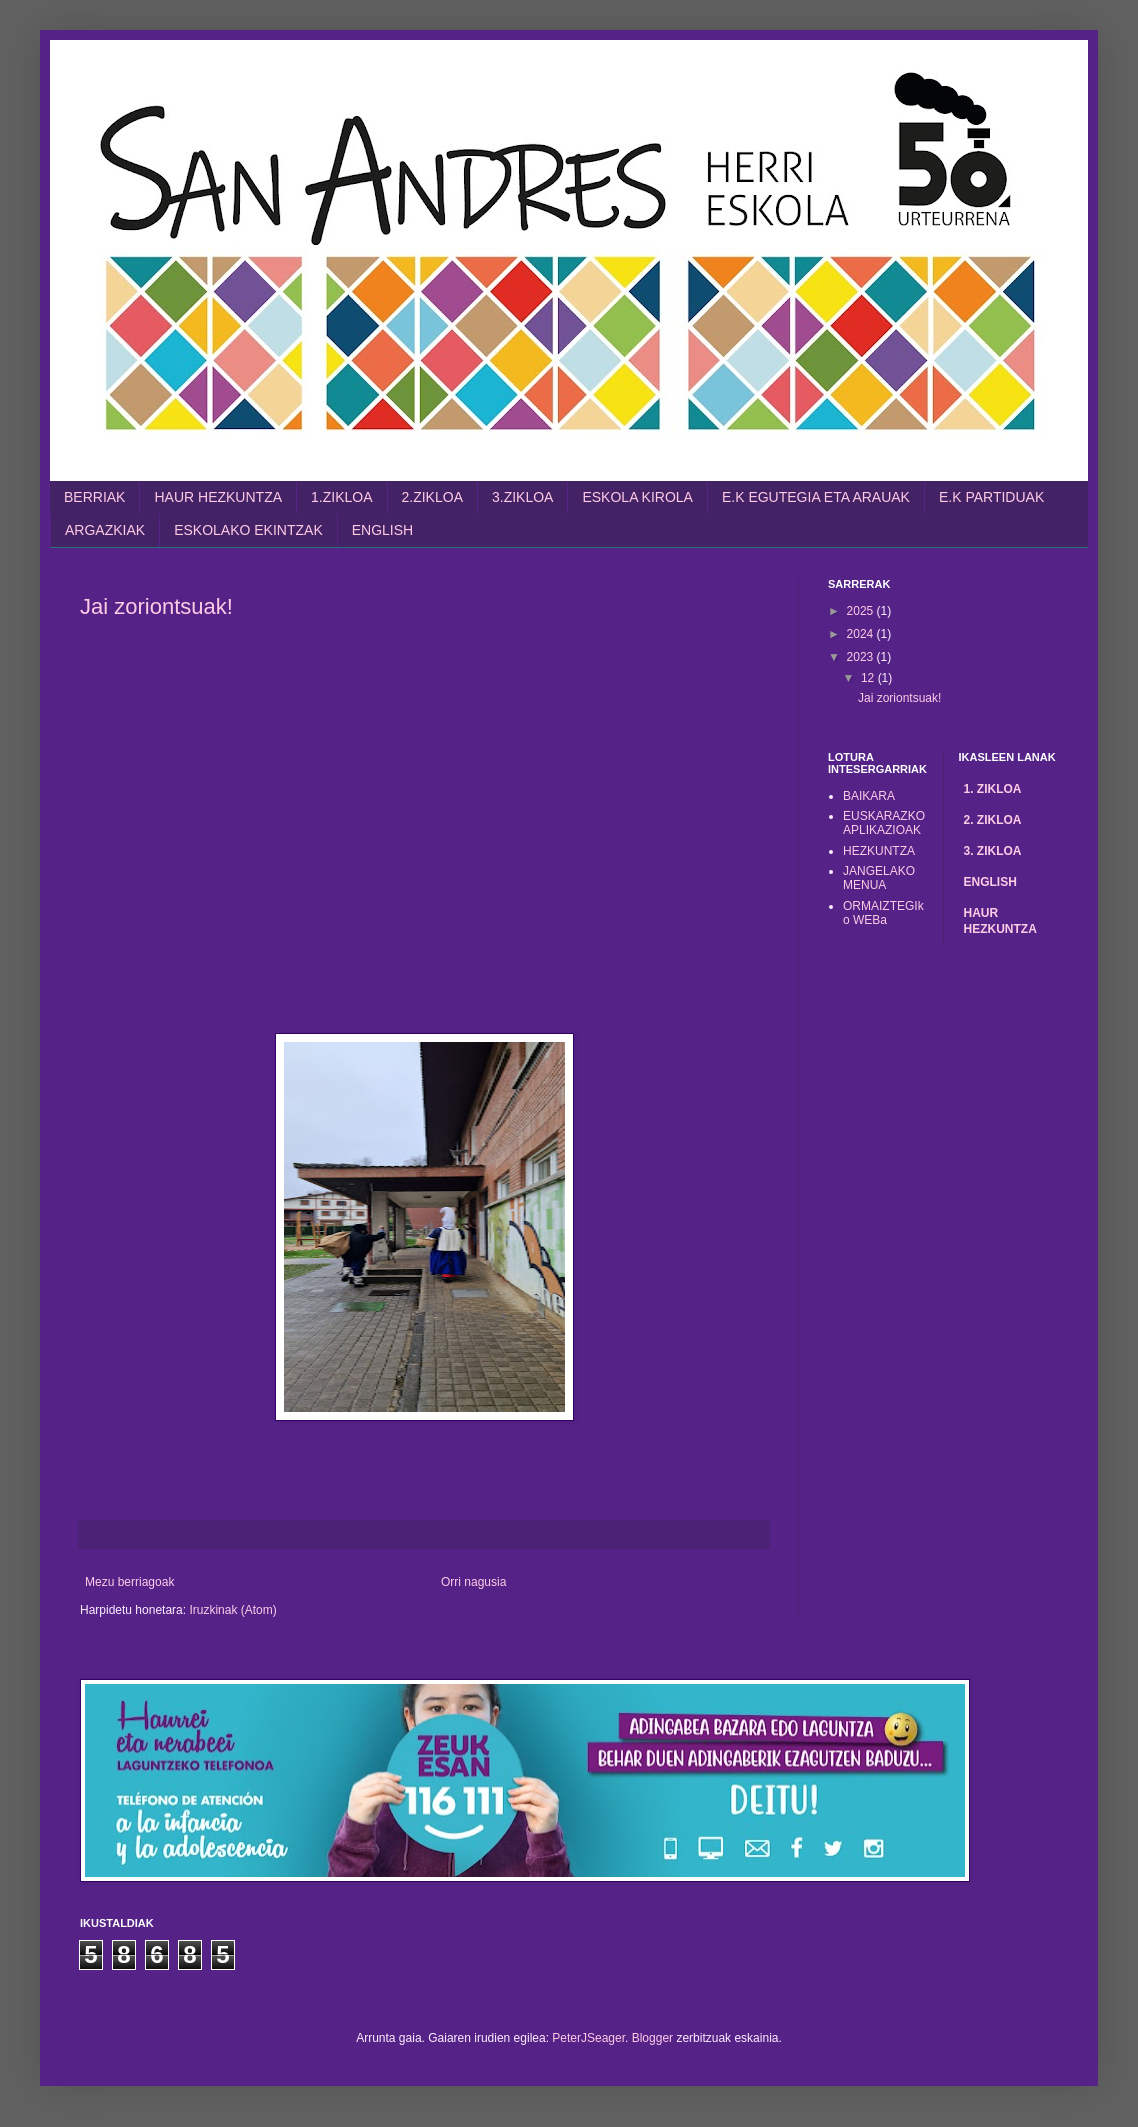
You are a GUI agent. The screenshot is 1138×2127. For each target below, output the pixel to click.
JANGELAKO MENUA (879, 878)
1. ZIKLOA (993, 789)
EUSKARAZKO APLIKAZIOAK (884, 823)
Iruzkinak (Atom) (232, 1610)
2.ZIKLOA (432, 497)
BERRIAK (94, 497)
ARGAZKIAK (105, 530)
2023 (862, 657)
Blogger (652, 2038)
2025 (862, 611)
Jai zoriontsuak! (156, 606)
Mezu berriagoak (129, 1582)
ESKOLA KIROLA (637, 497)
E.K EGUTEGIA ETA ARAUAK (816, 497)
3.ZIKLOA (522, 497)
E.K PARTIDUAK (991, 497)
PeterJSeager (588, 2038)
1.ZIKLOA (341, 497)
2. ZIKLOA (993, 820)
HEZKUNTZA (879, 851)
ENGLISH (382, 530)
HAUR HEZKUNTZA (218, 497)
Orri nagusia (473, 1582)
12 (869, 678)
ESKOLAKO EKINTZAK (248, 530)
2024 (862, 634)
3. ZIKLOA (993, 851)
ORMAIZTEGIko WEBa (883, 913)
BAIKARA (869, 796)
